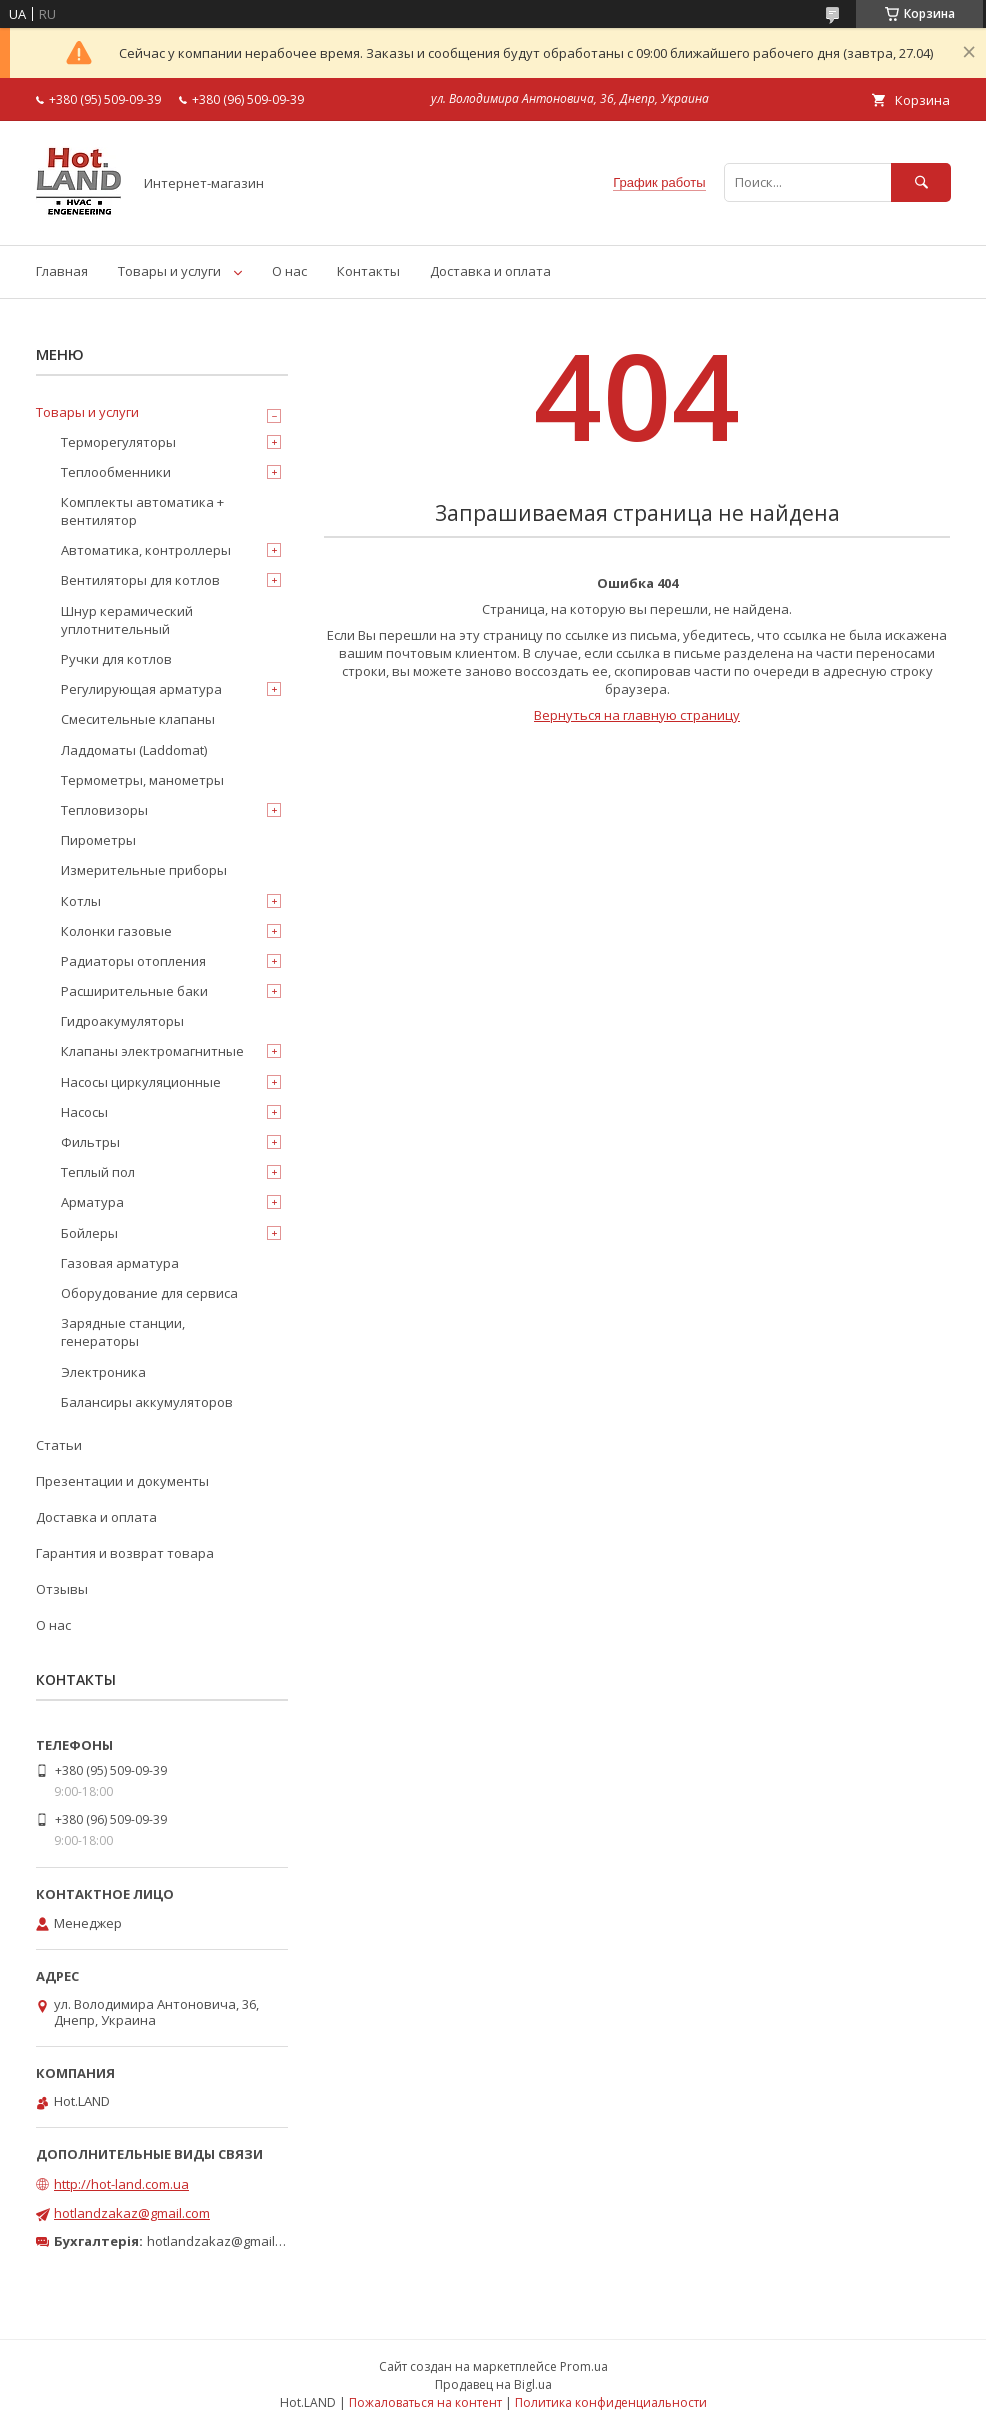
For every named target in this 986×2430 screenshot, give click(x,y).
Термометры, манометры (142, 780)
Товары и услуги (169, 271)
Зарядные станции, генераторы (123, 1332)
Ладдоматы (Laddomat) (134, 750)
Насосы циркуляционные (141, 1082)
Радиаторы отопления (133, 961)
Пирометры (98, 840)
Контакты (368, 271)
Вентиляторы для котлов (140, 580)
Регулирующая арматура (141, 689)
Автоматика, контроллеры (146, 550)
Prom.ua (584, 2366)
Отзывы (62, 1589)
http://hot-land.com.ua (121, 2184)
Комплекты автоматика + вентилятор (142, 511)
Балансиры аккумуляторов (147, 1402)
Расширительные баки (134, 991)
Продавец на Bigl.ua (493, 2384)
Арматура (92, 1202)
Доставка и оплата (490, 271)
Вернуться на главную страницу (637, 715)
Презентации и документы (122, 1481)
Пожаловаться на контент (425, 2402)
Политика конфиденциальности (611, 2402)
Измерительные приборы (144, 870)
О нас (289, 271)
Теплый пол (98, 1172)
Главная (62, 271)
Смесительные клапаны (138, 719)
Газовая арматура (120, 1263)
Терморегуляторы (118, 442)
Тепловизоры (104, 810)
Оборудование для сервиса (149, 1293)
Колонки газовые (116, 931)
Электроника (103, 1372)
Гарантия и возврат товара (125, 1553)
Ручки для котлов (116, 659)
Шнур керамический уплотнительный (127, 620)
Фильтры (90, 1142)
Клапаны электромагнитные (152, 1051)
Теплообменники (116, 472)
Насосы (84, 1112)
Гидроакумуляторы (122, 1021)
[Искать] (921, 182)
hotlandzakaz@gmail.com (132, 2213)
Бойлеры (89, 1233)
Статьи (59, 1445)
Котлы (81, 901)
